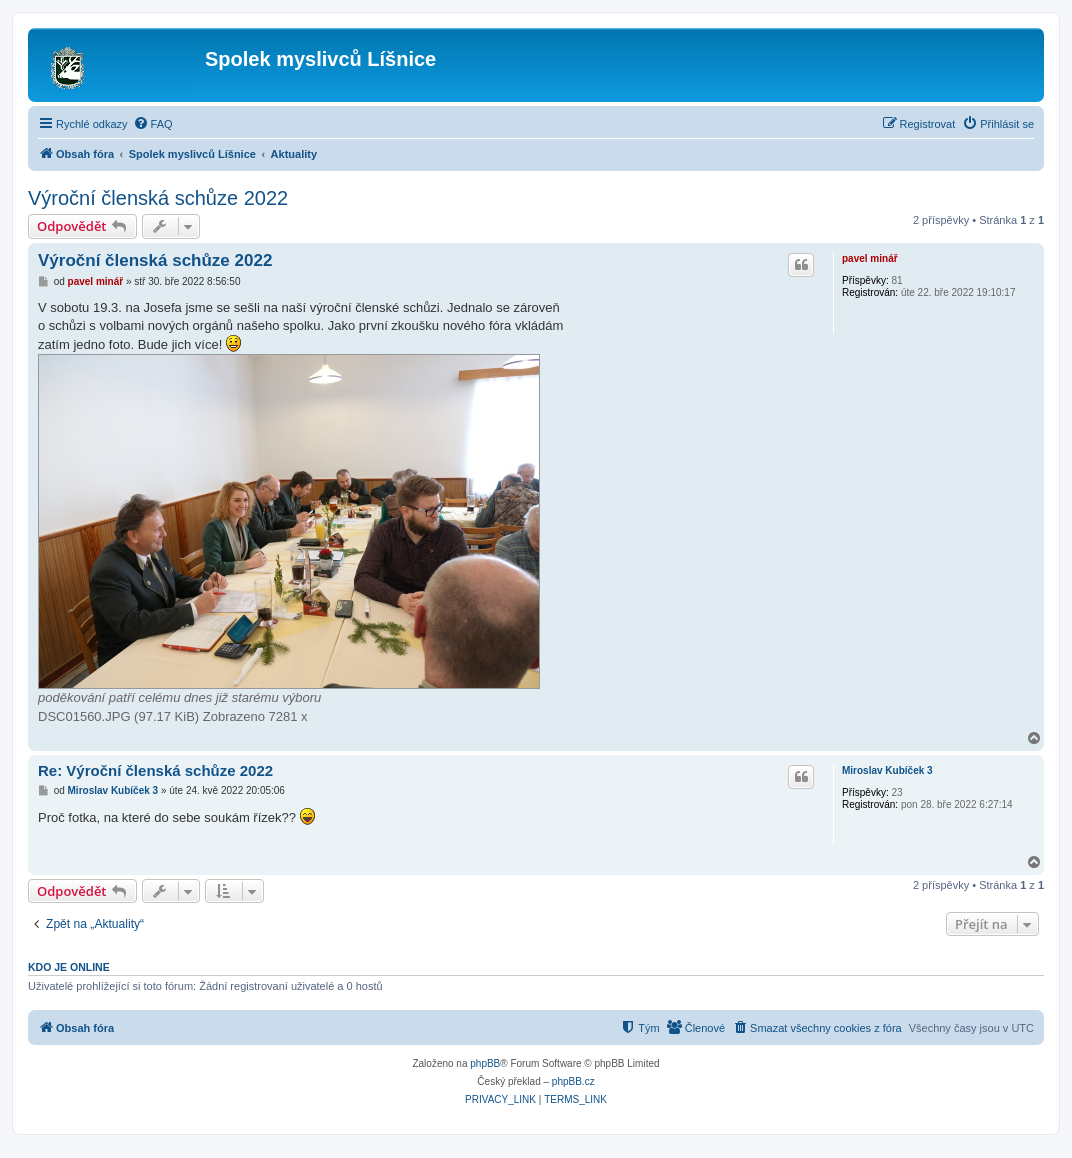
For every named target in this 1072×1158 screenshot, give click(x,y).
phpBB (485, 1063)
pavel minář (870, 258)
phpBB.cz (573, 1081)
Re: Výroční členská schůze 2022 (155, 770)
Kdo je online (69, 967)
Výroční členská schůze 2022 (158, 198)
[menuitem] (153, 124)
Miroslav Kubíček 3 (887, 770)
